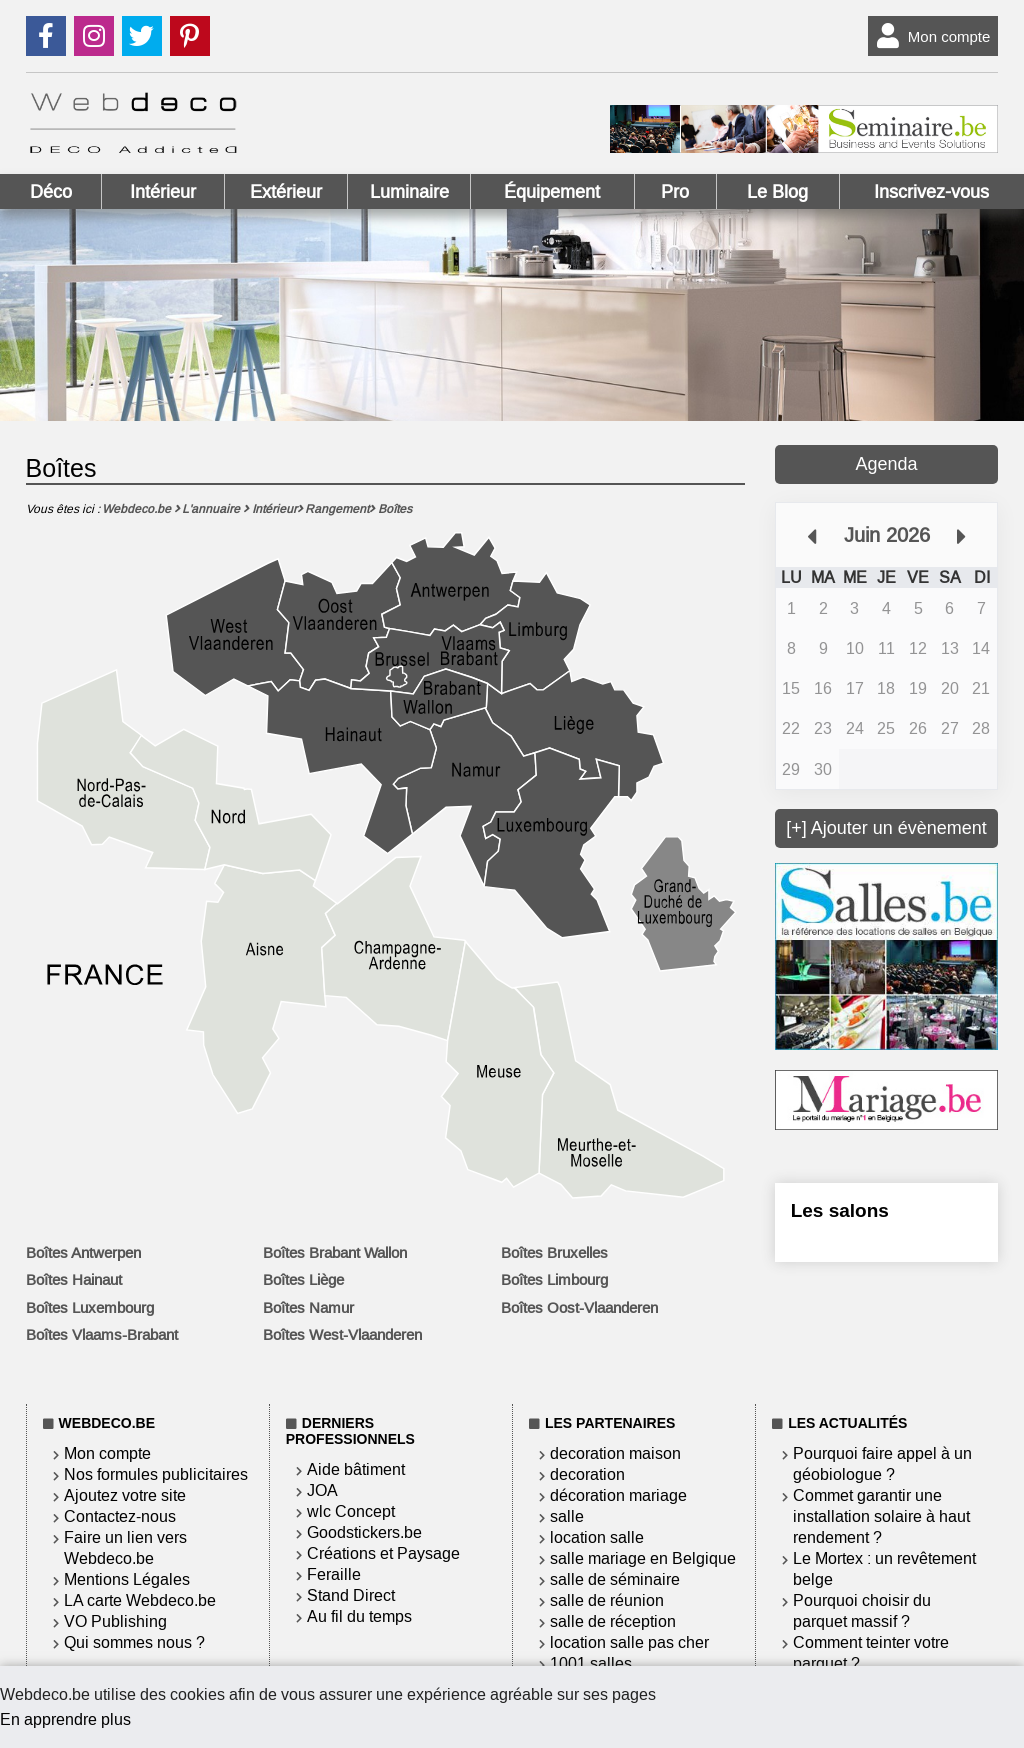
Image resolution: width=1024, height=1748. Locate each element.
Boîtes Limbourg (554, 1280)
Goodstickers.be (364, 1532)
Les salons (840, 1210)
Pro (675, 192)
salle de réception (613, 1621)
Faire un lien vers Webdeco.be (125, 1548)
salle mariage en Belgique (643, 1558)
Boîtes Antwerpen (83, 1253)
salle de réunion (607, 1600)
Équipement (552, 192)
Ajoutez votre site (125, 1495)
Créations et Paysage (383, 1553)
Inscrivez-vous (931, 192)
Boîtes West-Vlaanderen (342, 1335)
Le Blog (777, 192)
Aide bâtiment (356, 1469)
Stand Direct (351, 1595)
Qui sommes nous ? (134, 1642)
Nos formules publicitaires (156, 1474)
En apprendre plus (65, 1719)
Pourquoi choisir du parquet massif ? (862, 1611)
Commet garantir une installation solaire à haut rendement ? (881, 1516)
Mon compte (929, 36)
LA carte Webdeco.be (140, 1600)
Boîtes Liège (303, 1280)
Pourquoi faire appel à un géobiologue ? (882, 1464)
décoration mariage (618, 1495)
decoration (587, 1474)
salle (567, 1516)
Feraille (334, 1574)
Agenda (886, 464)
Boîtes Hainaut (74, 1280)
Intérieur (163, 192)
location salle (597, 1537)
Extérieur (286, 192)
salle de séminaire (615, 1579)
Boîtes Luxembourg (90, 1308)
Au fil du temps (359, 1616)
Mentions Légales (127, 1579)
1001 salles (591, 1663)
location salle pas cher (629, 1642)
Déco (51, 192)
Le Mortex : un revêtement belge (884, 1569)
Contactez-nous (120, 1516)
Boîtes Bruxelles (554, 1253)
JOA (322, 1490)
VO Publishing (115, 1621)
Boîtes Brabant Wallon (335, 1253)
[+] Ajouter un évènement (886, 828)
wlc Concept (351, 1511)
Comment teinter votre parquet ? (871, 1653)
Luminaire (409, 192)
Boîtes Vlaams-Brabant (102, 1335)
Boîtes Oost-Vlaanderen (579, 1308)
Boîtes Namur (308, 1308)
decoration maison (615, 1453)
